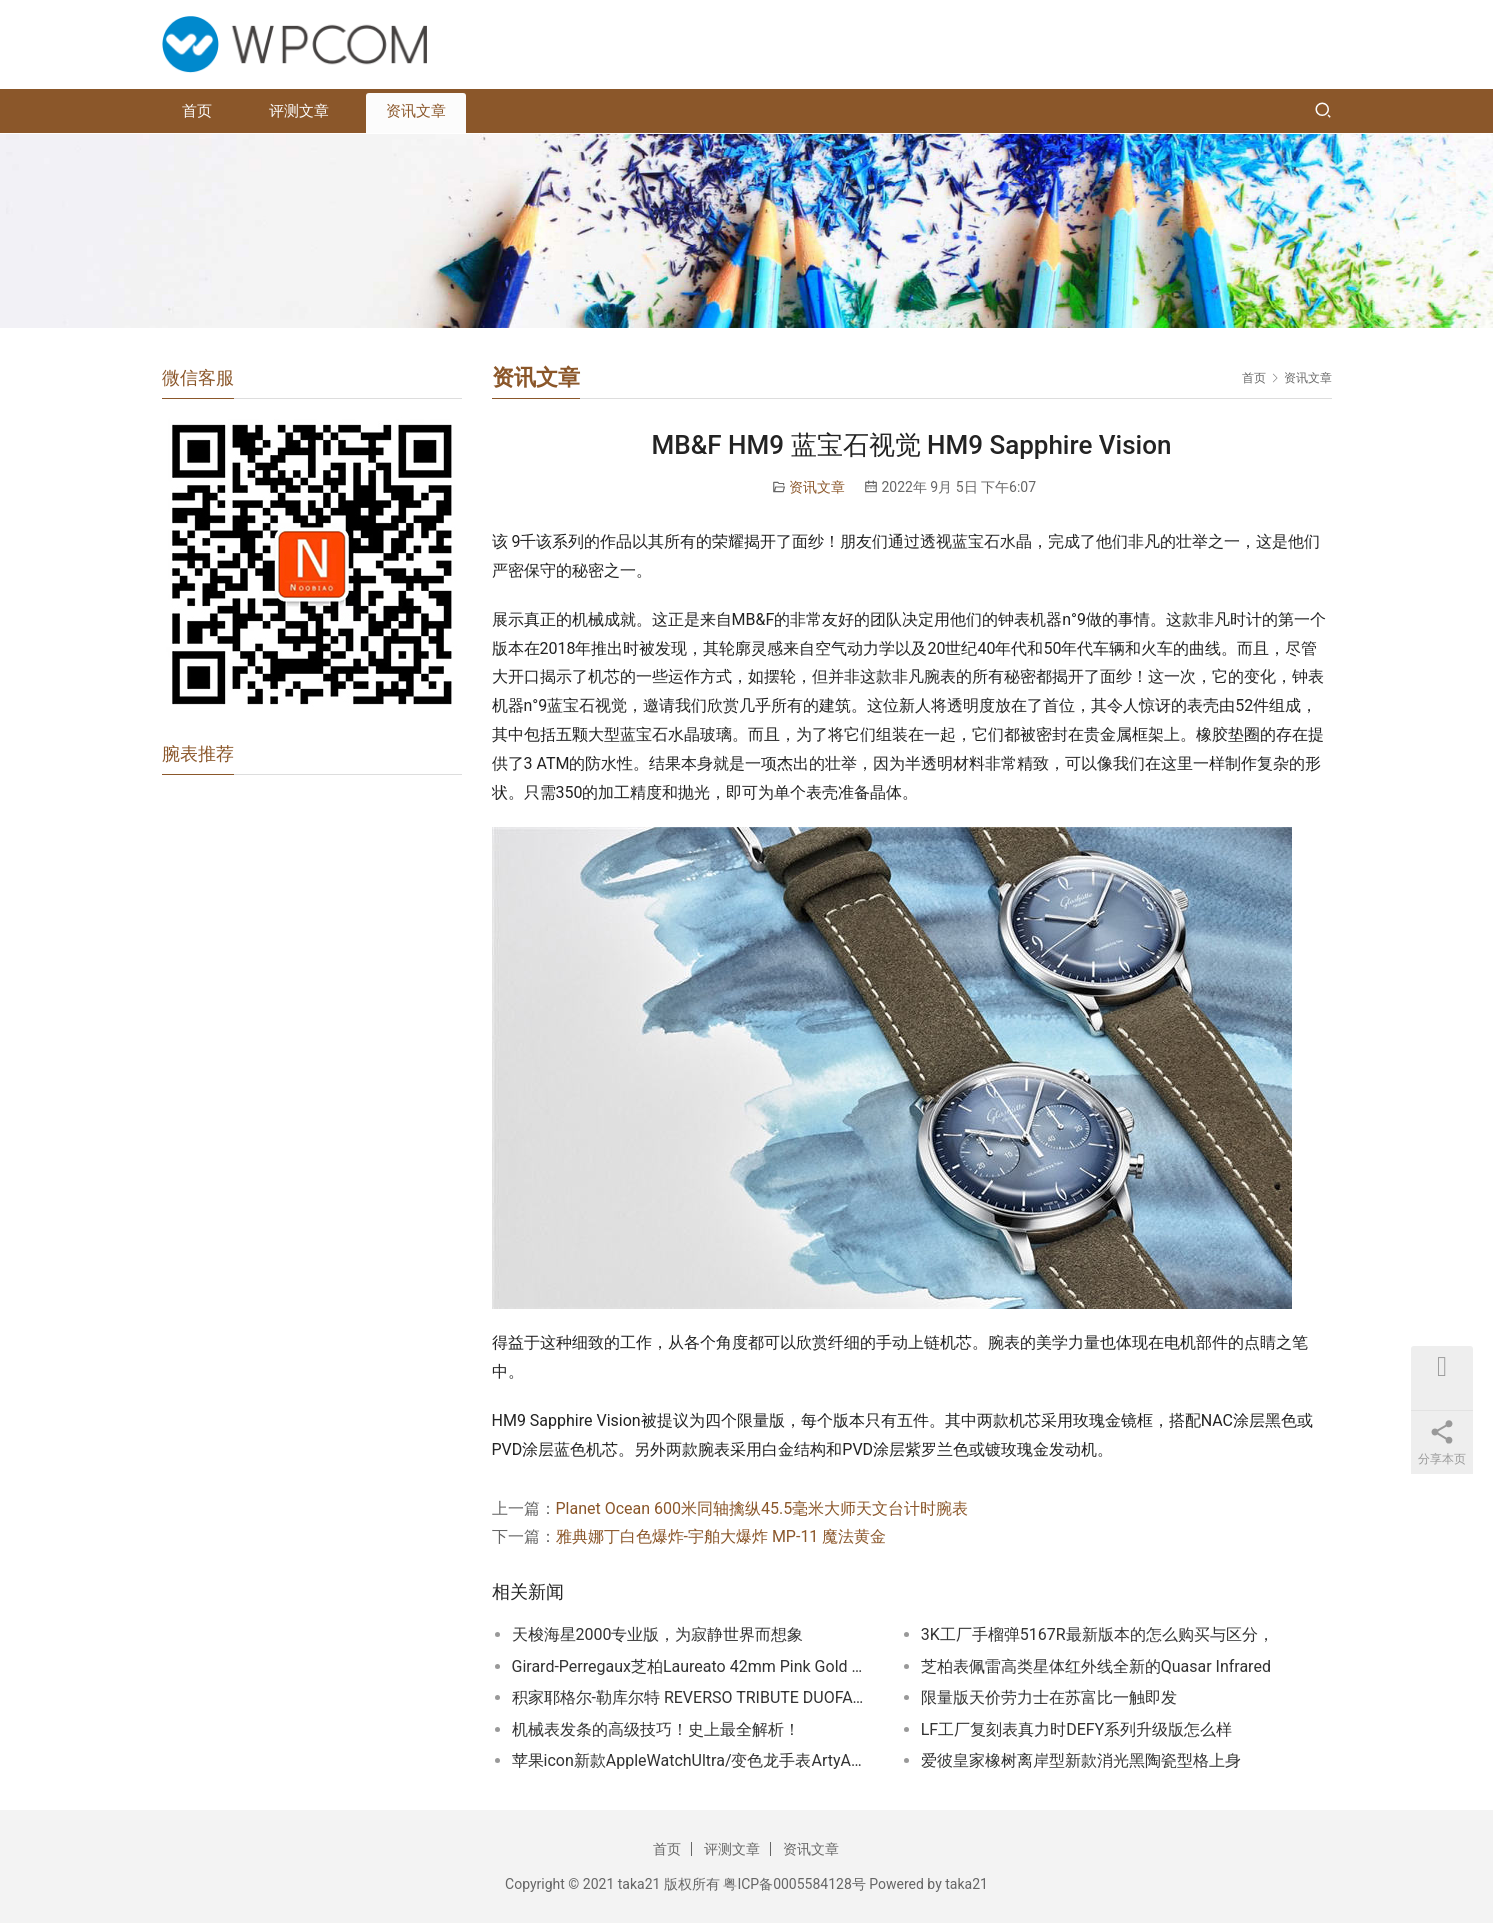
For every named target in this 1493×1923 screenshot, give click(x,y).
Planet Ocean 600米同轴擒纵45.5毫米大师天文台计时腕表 (762, 1508)
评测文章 (299, 112)
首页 (197, 112)
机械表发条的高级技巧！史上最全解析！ (656, 1729)
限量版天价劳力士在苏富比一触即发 (1049, 1697)
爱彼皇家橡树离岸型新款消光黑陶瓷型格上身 (1081, 1760)
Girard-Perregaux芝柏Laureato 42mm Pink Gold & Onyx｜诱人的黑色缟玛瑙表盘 (692, 1666)
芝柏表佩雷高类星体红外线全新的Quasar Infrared (1096, 1666)
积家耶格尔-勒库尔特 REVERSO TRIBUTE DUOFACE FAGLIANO (692, 1697)
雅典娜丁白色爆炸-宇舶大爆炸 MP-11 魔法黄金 (721, 1536)
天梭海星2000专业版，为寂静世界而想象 (658, 1634)
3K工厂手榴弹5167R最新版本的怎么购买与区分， (1097, 1634)
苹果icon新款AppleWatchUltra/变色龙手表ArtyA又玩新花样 (692, 1760)
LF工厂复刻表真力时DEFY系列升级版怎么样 (1077, 1729)
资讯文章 (416, 112)
